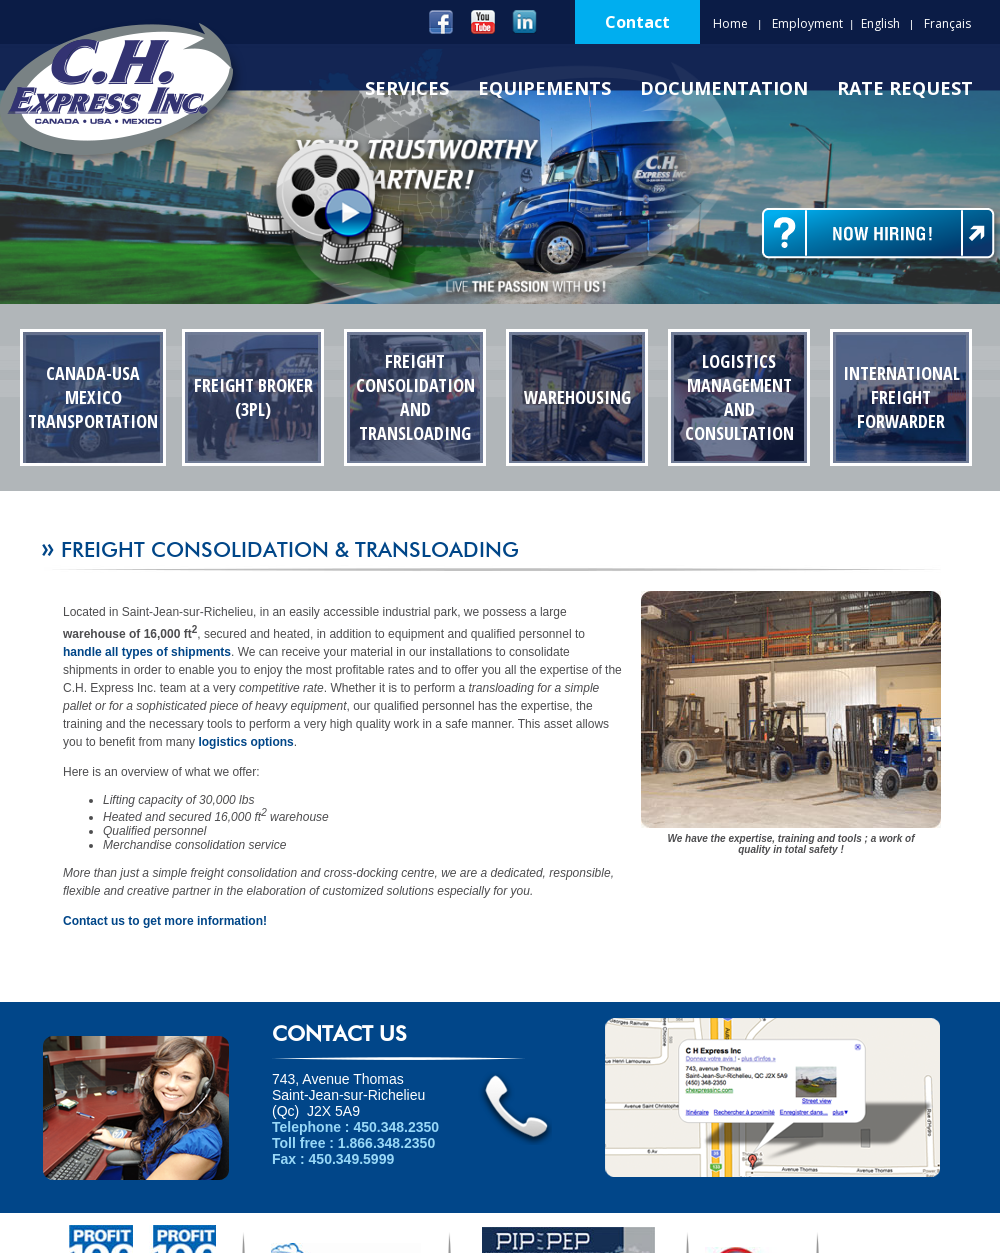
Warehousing (577, 397)
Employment (807, 23)
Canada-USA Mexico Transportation (93, 397)
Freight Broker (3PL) (253, 397)
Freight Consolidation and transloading (415, 397)
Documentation (724, 88)
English (880, 23)
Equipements (544, 88)
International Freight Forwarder (901, 397)
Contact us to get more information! (165, 921)
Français (947, 23)
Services (407, 88)
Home (730, 23)
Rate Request (905, 88)
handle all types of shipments (147, 652)
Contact (637, 22)
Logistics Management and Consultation (739, 397)
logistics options (245, 742)
